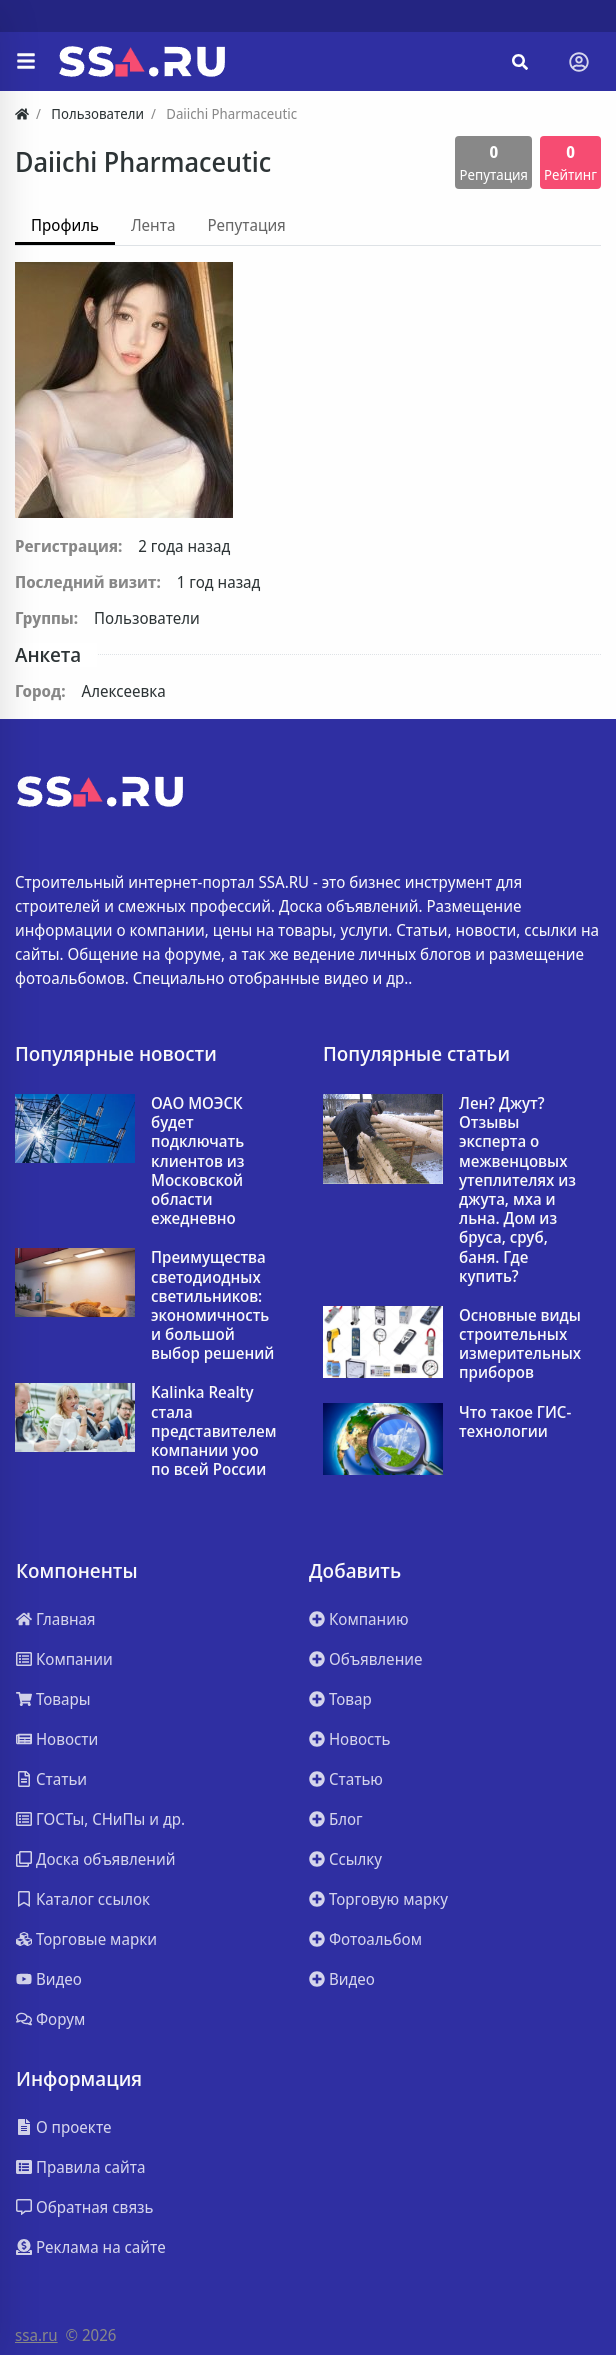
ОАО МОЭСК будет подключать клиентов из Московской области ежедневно (198, 1161)
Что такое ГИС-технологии (515, 1422)
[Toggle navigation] (579, 62)
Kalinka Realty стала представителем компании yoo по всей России (214, 1431)
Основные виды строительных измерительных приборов (520, 1344)
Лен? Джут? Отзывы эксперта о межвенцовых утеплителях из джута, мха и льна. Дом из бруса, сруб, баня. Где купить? (517, 1190)
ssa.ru (36, 2335)
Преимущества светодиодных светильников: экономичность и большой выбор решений (212, 1305)
